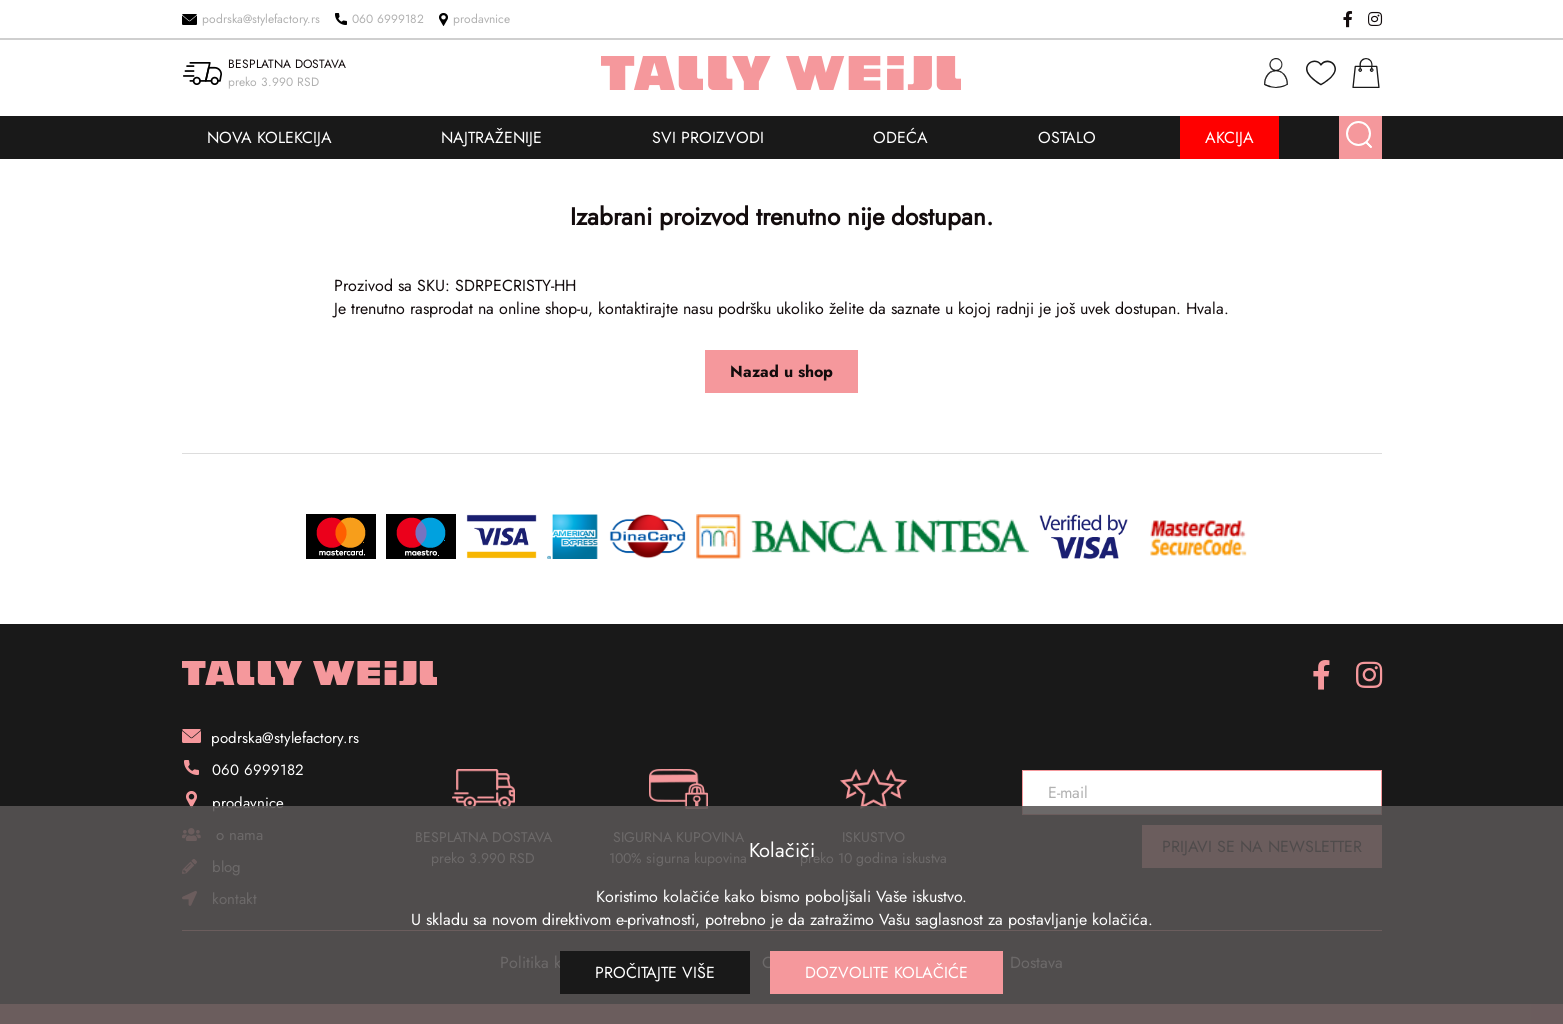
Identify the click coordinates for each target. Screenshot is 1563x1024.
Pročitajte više (655, 972)
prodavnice (474, 19)
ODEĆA (900, 137)
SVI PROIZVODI (708, 137)
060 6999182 (379, 19)
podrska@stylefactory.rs (251, 19)
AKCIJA (1229, 137)
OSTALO (1067, 137)
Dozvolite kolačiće (886, 972)
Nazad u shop (781, 371)
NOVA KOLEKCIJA (269, 137)
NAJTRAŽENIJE (491, 137)
